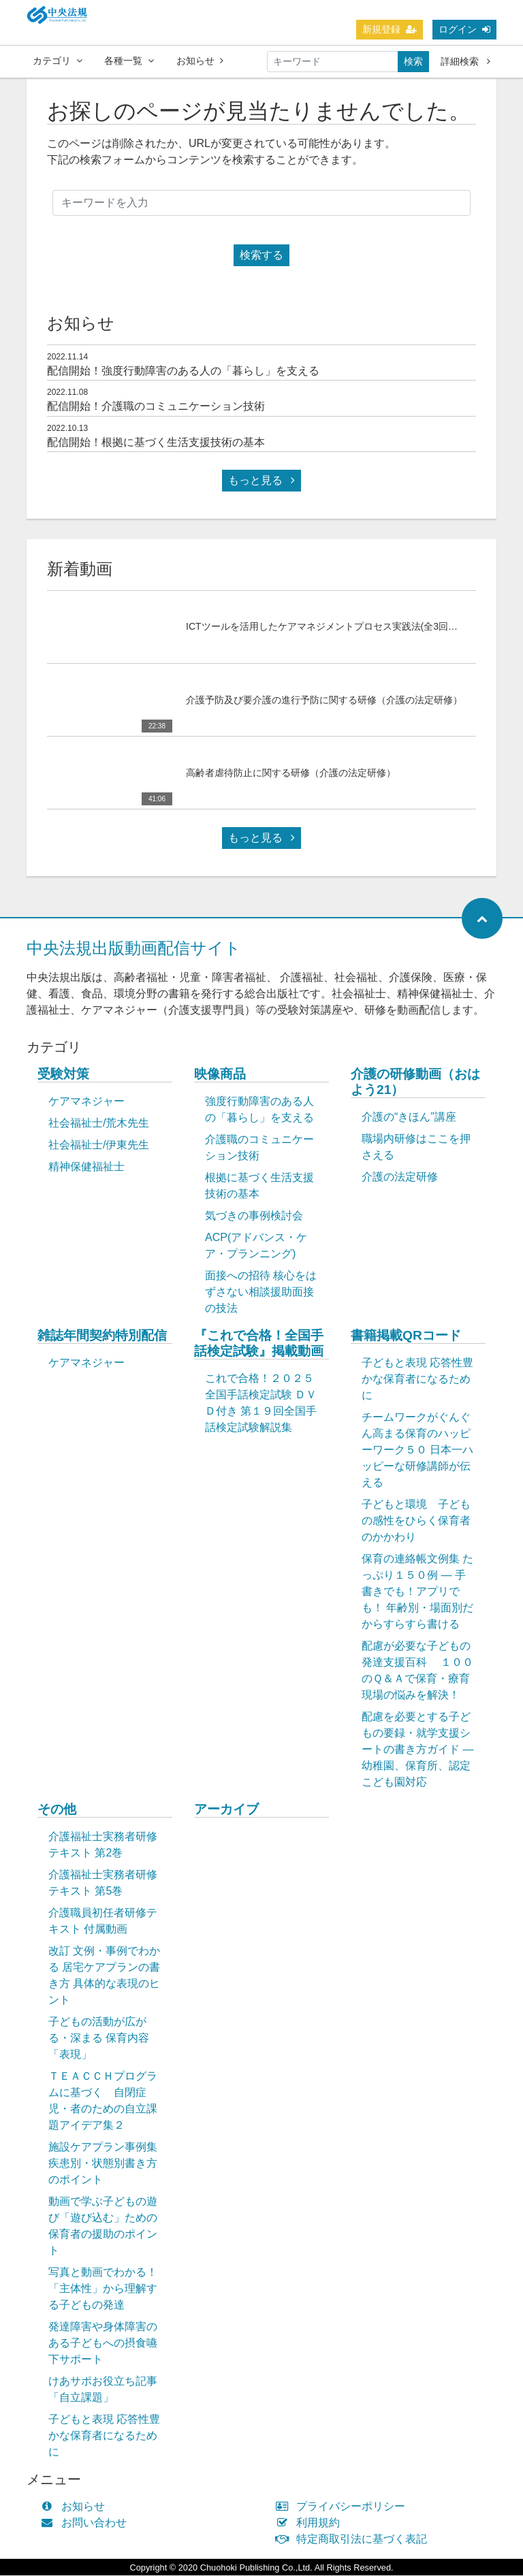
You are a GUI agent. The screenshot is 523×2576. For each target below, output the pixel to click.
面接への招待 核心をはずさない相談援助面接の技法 (261, 1292)
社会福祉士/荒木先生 (98, 1123)
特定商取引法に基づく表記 (354, 2539)
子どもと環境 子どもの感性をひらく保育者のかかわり (416, 1521)
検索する (261, 255)
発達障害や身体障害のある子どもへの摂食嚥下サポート (102, 2343)
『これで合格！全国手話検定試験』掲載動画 (258, 1344)
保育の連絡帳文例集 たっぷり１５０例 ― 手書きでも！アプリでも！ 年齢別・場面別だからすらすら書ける (417, 1591)
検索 (413, 61)
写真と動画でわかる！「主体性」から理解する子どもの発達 (102, 2289)
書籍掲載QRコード (406, 1336)
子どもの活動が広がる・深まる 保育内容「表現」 (98, 2038)
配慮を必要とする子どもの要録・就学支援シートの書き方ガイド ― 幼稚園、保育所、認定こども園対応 (417, 1749)
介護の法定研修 (400, 1177)
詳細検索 (465, 61)
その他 (56, 1810)
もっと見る (261, 481)
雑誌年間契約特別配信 (102, 1336)
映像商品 (220, 1074)
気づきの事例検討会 (254, 1216)
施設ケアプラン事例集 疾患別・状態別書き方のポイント (102, 2164)
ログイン (464, 29)
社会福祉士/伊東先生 (98, 1145)
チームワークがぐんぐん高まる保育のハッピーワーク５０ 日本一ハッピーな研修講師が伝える (417, 1450)
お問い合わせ (87, 2523)
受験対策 (63, 1074)
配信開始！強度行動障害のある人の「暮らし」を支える (183, 371)
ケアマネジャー (86, 1102)
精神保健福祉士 (86, 1167)
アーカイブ (226, 1810)
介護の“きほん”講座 (409, 1117)
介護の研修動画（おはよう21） (415, 1082)
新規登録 (389, 29)
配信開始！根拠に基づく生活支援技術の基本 (156, 443)
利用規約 (311, 2523)
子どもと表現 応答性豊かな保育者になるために (417, 1379)
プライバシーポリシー (343, 2507)
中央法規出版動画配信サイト (134, 948)
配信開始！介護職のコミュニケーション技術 (156, 407)
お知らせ (199, 60)
